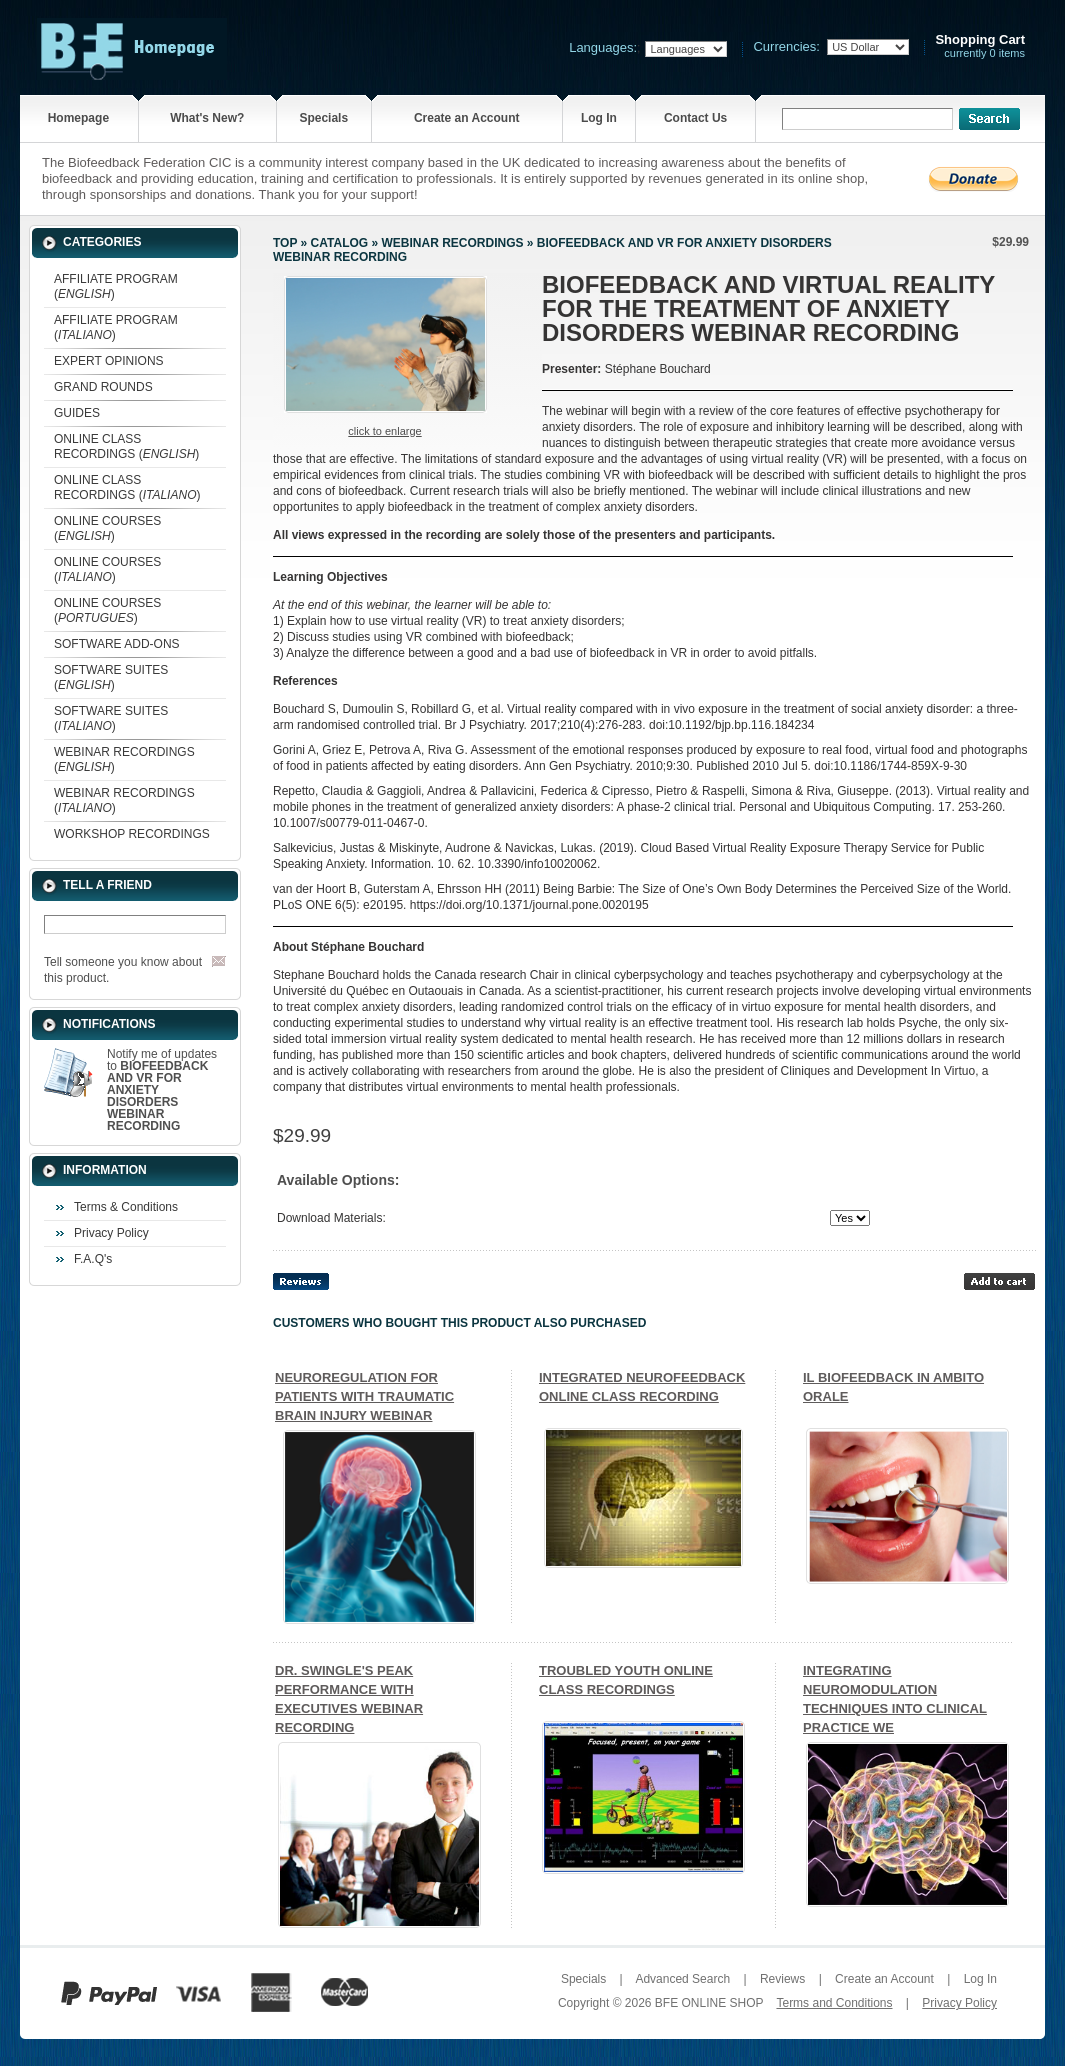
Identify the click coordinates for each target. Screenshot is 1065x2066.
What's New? (207, 118)
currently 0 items (980, 46)
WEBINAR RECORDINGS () (124, 759)
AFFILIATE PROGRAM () (116, 286)
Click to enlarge (384, 431)
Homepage (78, 118)
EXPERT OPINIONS (109, 361)
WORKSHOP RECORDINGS (132, 834)
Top (285, 243)
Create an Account (467, 118)
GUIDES (77, 413)
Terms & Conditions (126, 1207)
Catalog (340, 243)
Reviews (782, 1979)
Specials (323, 118)
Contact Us (695, 118)
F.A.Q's (93, 1259)
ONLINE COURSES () (107, 528)
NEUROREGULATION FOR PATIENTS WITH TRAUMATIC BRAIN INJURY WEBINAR (364, 1396)
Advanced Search (682, 1979)
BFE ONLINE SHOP (709, 2003)
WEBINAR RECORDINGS (452, 243)
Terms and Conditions (834, 2003)
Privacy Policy (111, 1233)
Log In (599, 118)
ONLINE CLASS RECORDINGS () (126, 446)
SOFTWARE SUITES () (111, 677)
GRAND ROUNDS (103, 387)
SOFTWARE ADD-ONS (117, 644)
